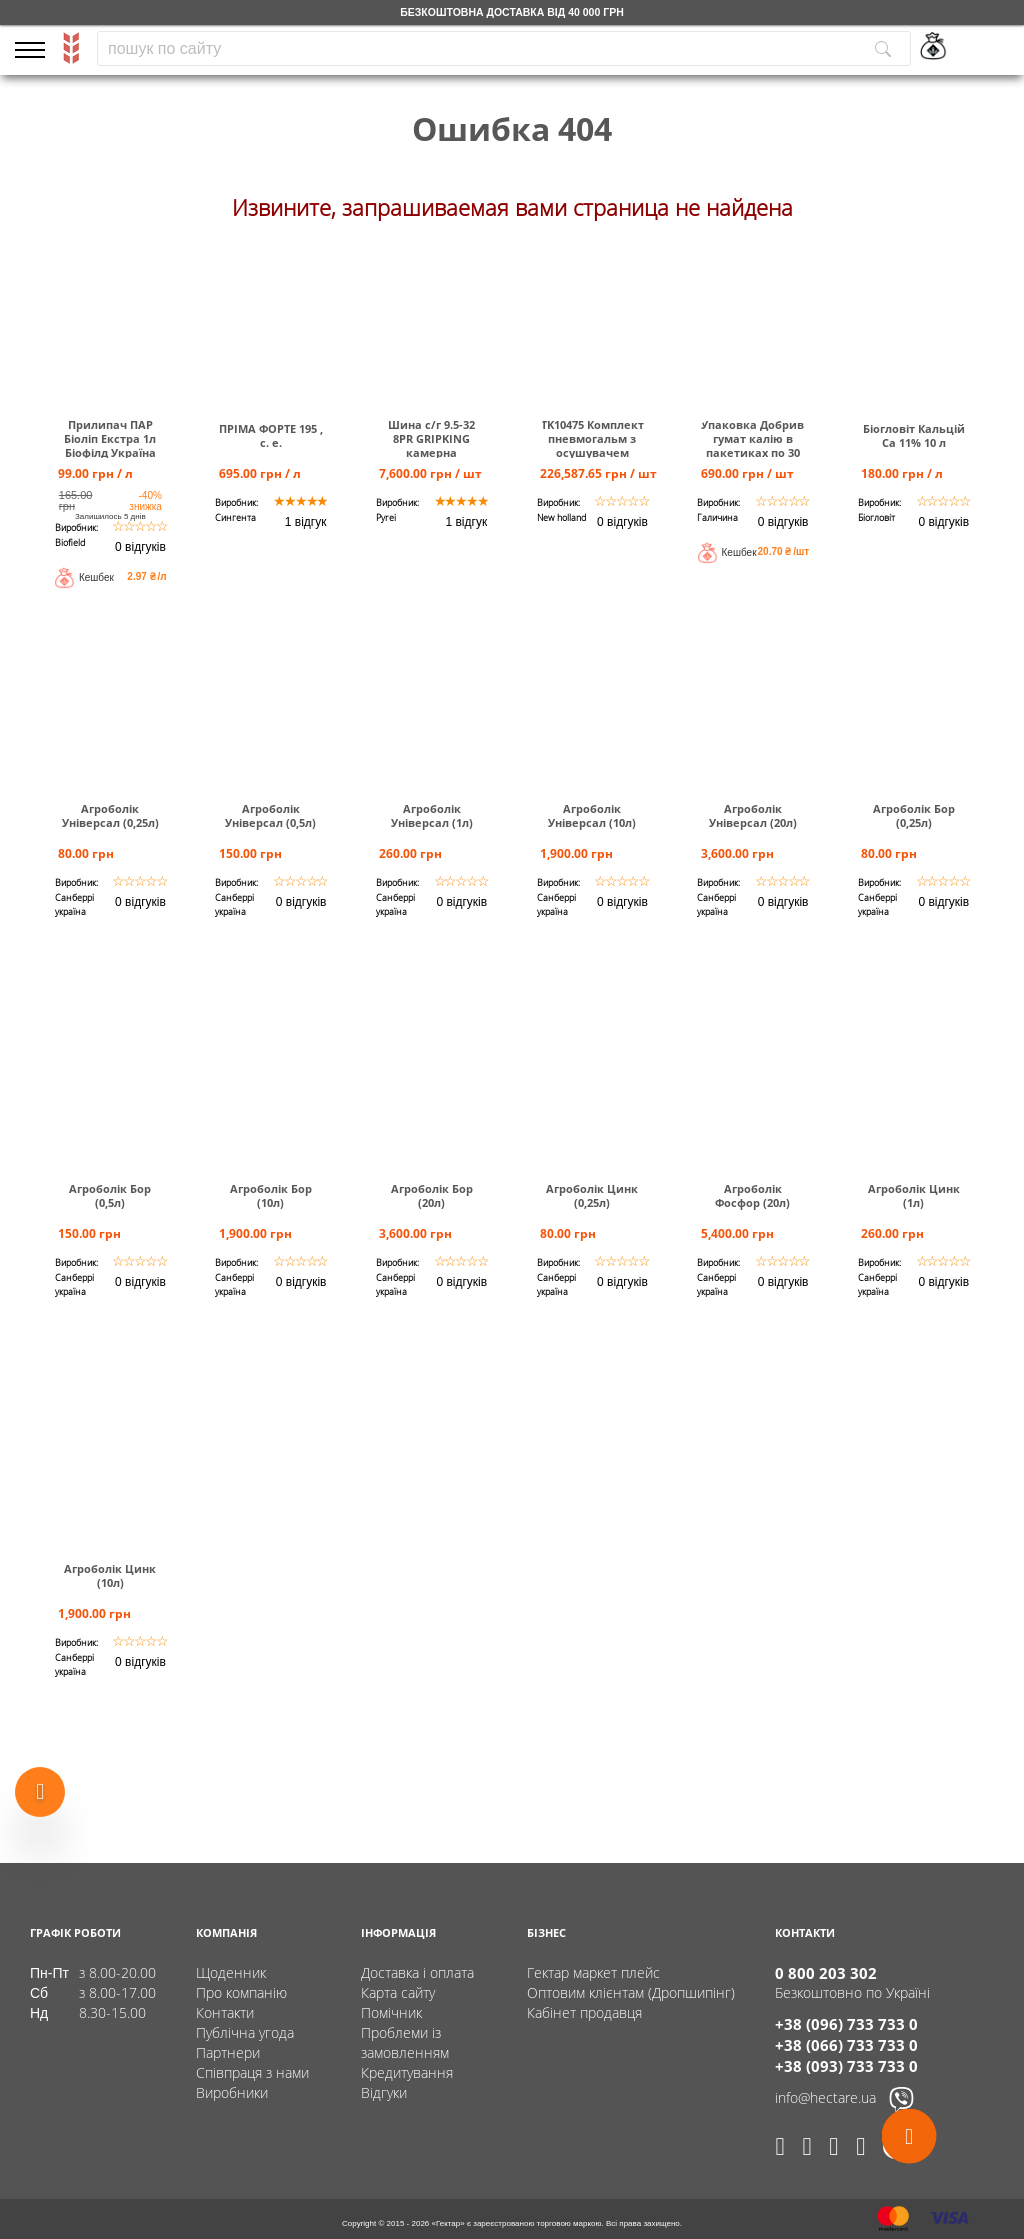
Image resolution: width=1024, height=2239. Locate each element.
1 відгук (306, 522)
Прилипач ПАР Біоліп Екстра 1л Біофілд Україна (110, 439)
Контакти (225, 2012)
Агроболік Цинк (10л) (110, 1576)
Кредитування (407, 2072)
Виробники (232, 2092)
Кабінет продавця (584, 2012)
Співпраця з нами (252, 2072)
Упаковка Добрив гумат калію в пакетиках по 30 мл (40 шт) (752, 446)
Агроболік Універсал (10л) (592, 816)
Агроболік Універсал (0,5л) (270, 816)
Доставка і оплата (417, 1972)
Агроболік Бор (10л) (271, 1196)
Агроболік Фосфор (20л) (752, 1196)
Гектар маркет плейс (593, 1972)
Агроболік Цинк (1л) (914, 1196)
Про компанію (241, 1992)
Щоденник (231, 1972)
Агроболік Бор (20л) (432, 1196)
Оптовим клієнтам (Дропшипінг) (631, 1992)
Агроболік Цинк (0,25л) (592, 1196)
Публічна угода (245, 2032)
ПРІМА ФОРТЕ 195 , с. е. (271, 436)
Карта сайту (398, 1992)
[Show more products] (40, 1788)
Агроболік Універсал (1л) (432, 816)
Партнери (228, 2052)
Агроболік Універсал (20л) (753, 816)
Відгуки (384, 2092)
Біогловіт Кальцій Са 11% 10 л (914, 436)
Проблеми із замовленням (405, 2042)
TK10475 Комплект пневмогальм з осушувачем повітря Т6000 (592, 446)
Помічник (391, 2012)
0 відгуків (140, 547)
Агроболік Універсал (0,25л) (110, 816)
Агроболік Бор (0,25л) (914, 816)
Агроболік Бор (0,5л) (110, 1196)
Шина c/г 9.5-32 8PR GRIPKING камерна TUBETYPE (431, 446)
